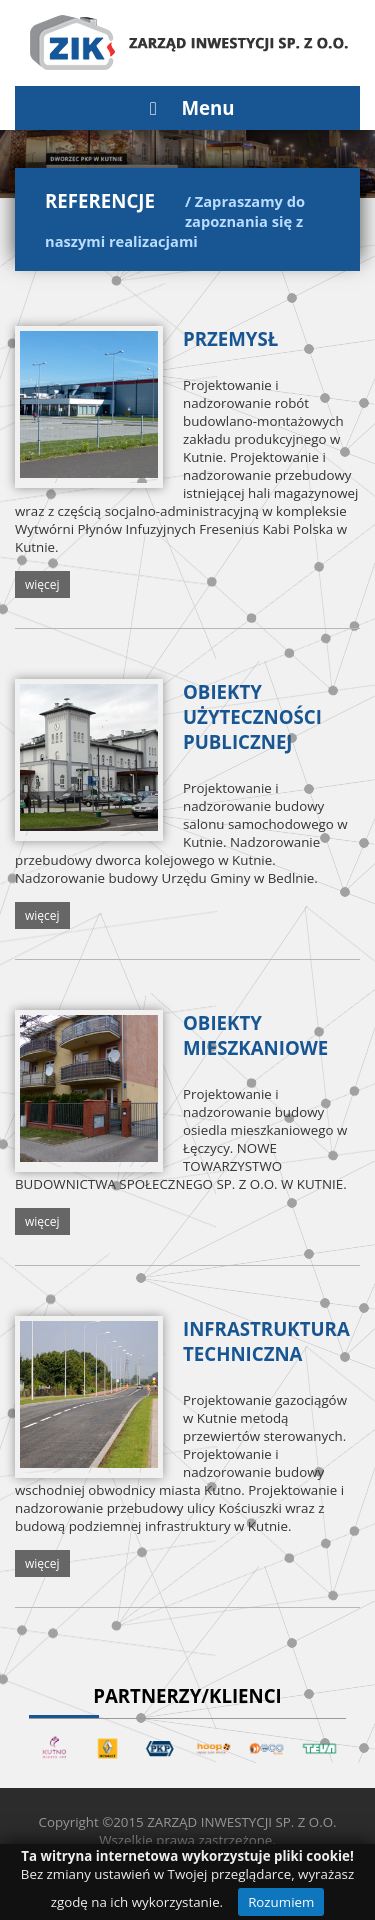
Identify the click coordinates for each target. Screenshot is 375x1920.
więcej (42, 584)
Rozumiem (281, 1902)
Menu (187, 107)
